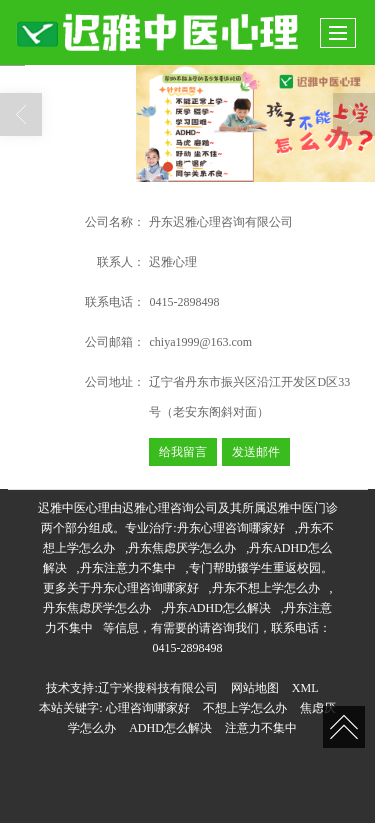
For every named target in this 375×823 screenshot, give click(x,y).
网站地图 (255, 688)
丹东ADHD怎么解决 (217, 608)
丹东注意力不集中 (128, 568)
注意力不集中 (261, 728)
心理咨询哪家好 (148, 708)
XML (305, 688)
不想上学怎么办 (245, 708)
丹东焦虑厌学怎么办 (182, 548)
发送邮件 (256, 452)
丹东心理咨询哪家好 (231, 528)
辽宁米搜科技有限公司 (158, 688)
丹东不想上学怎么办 (266, 588)
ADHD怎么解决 (170, 728)
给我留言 (183, 452)
